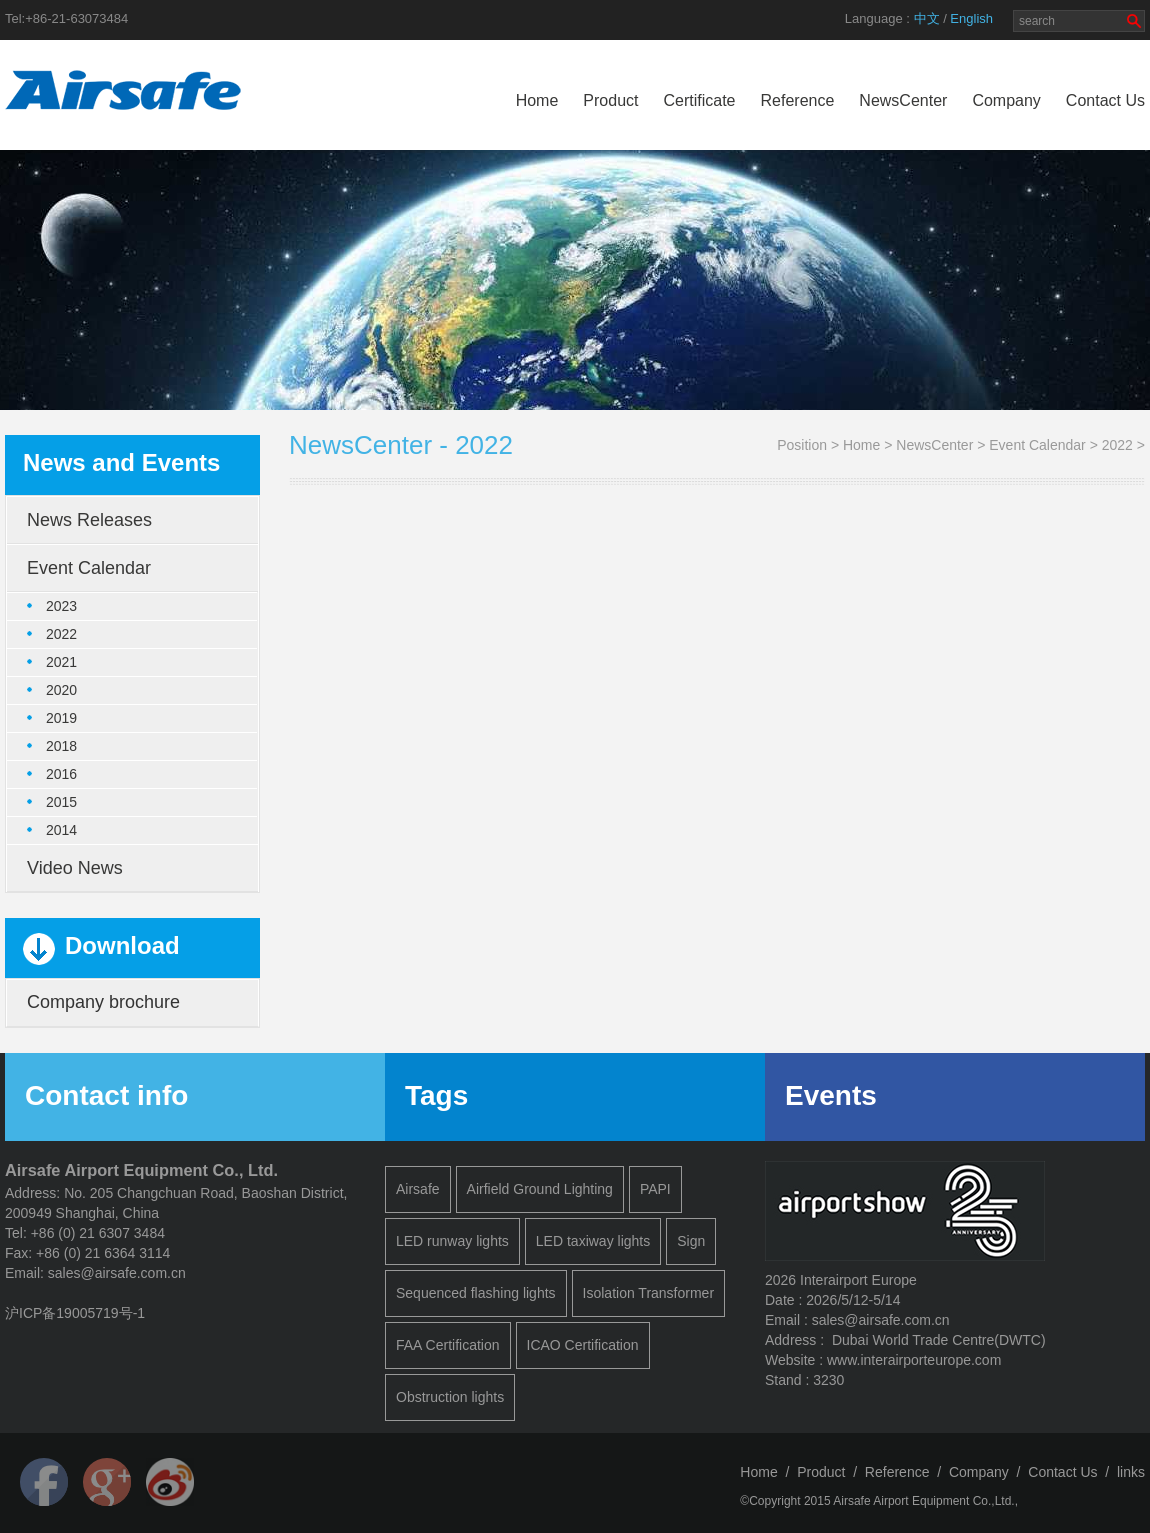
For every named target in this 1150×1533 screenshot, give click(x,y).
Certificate (699, 100)
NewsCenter (903, 100)
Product (610, 100)
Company (1006, 100)
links (1131, 1472)
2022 (1117, 445)
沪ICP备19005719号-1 (75, 1313)
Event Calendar (1037, 445)
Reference (798, 100)
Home (537, 100)
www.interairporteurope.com (914, 1360)
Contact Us (1105, 100)
